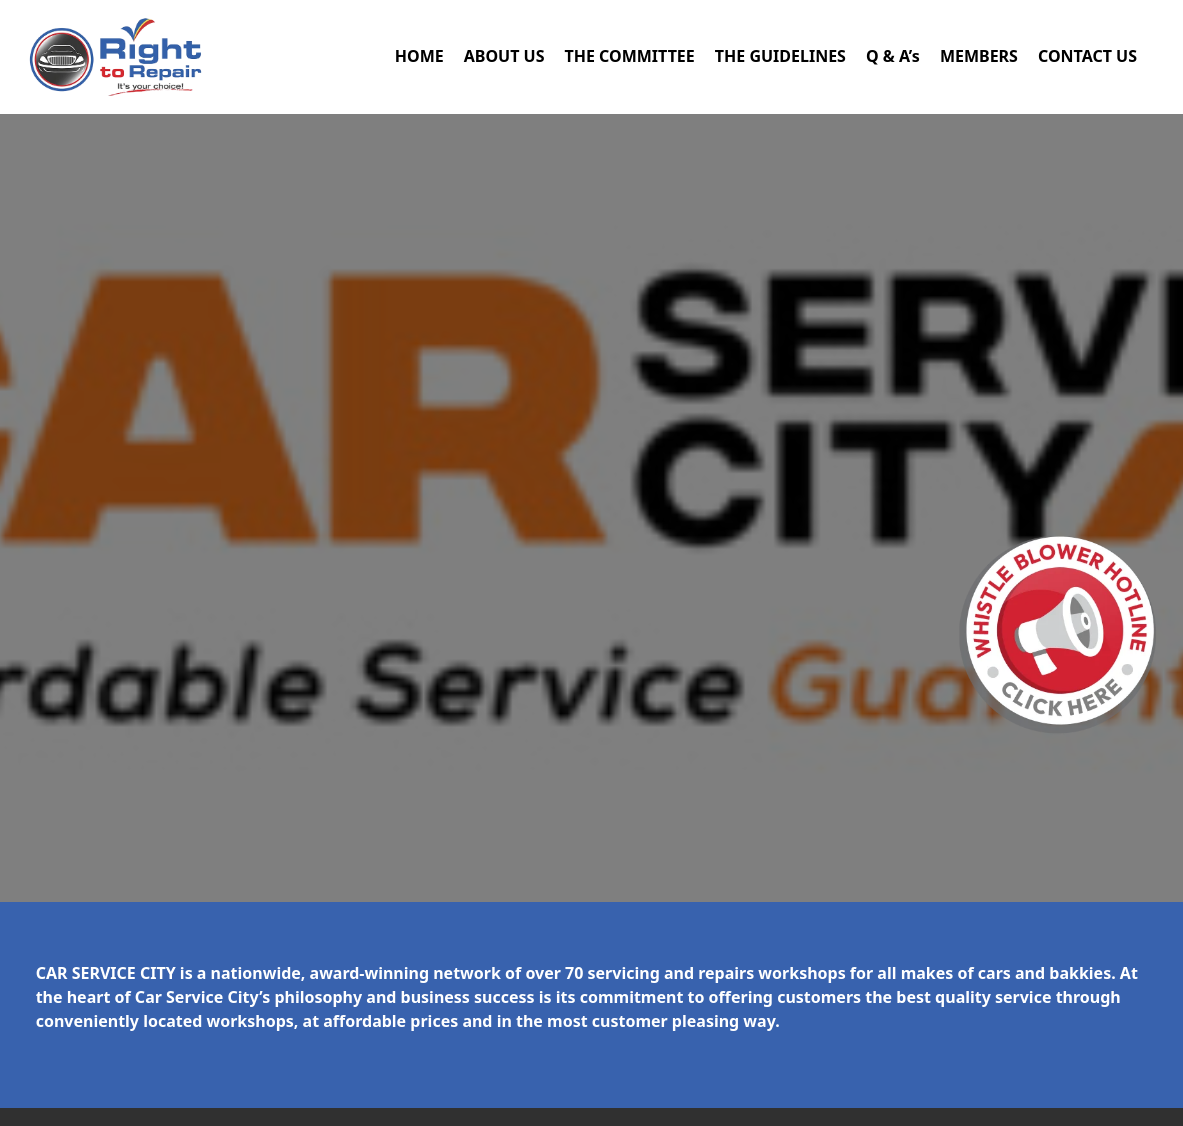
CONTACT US (1087, 56)
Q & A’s (893, 56)
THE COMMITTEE (629, 56)
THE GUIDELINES (780, 56)
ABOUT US (504, 56)
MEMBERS (979, 56)
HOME (419, 56)
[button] (1058, 635)
